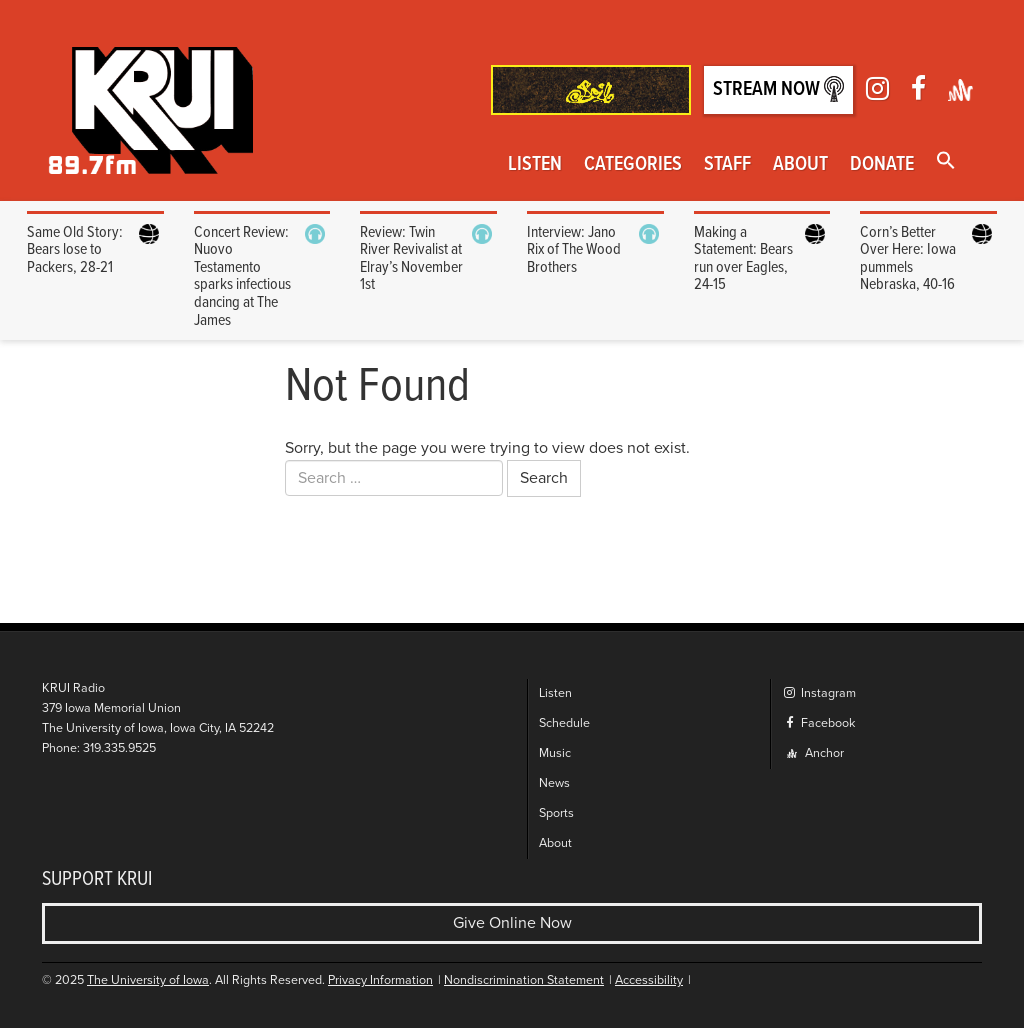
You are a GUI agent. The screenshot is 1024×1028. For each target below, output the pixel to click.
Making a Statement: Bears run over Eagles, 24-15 (743, 259)
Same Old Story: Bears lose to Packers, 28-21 (75, 250)
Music (555, 753)
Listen (535, 165)
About (800, 165)
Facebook (818, 723)
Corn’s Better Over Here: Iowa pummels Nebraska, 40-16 (908, 259)
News (554, 783)
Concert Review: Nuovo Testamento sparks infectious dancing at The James (242, 276)
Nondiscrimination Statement (524, 980)
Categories (633, 165)
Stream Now (778, 89)
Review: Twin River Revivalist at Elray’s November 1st (411, 259)
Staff (727, 165)
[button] (946, 162)
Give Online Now (512, 923)
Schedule (564, 723)
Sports (556, 813)
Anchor (815, 753)
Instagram (819, 693)
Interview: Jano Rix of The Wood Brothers (574, 250)
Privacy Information (380, 980)
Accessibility (649, 980)
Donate (882, 165)
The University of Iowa (148, 980)
